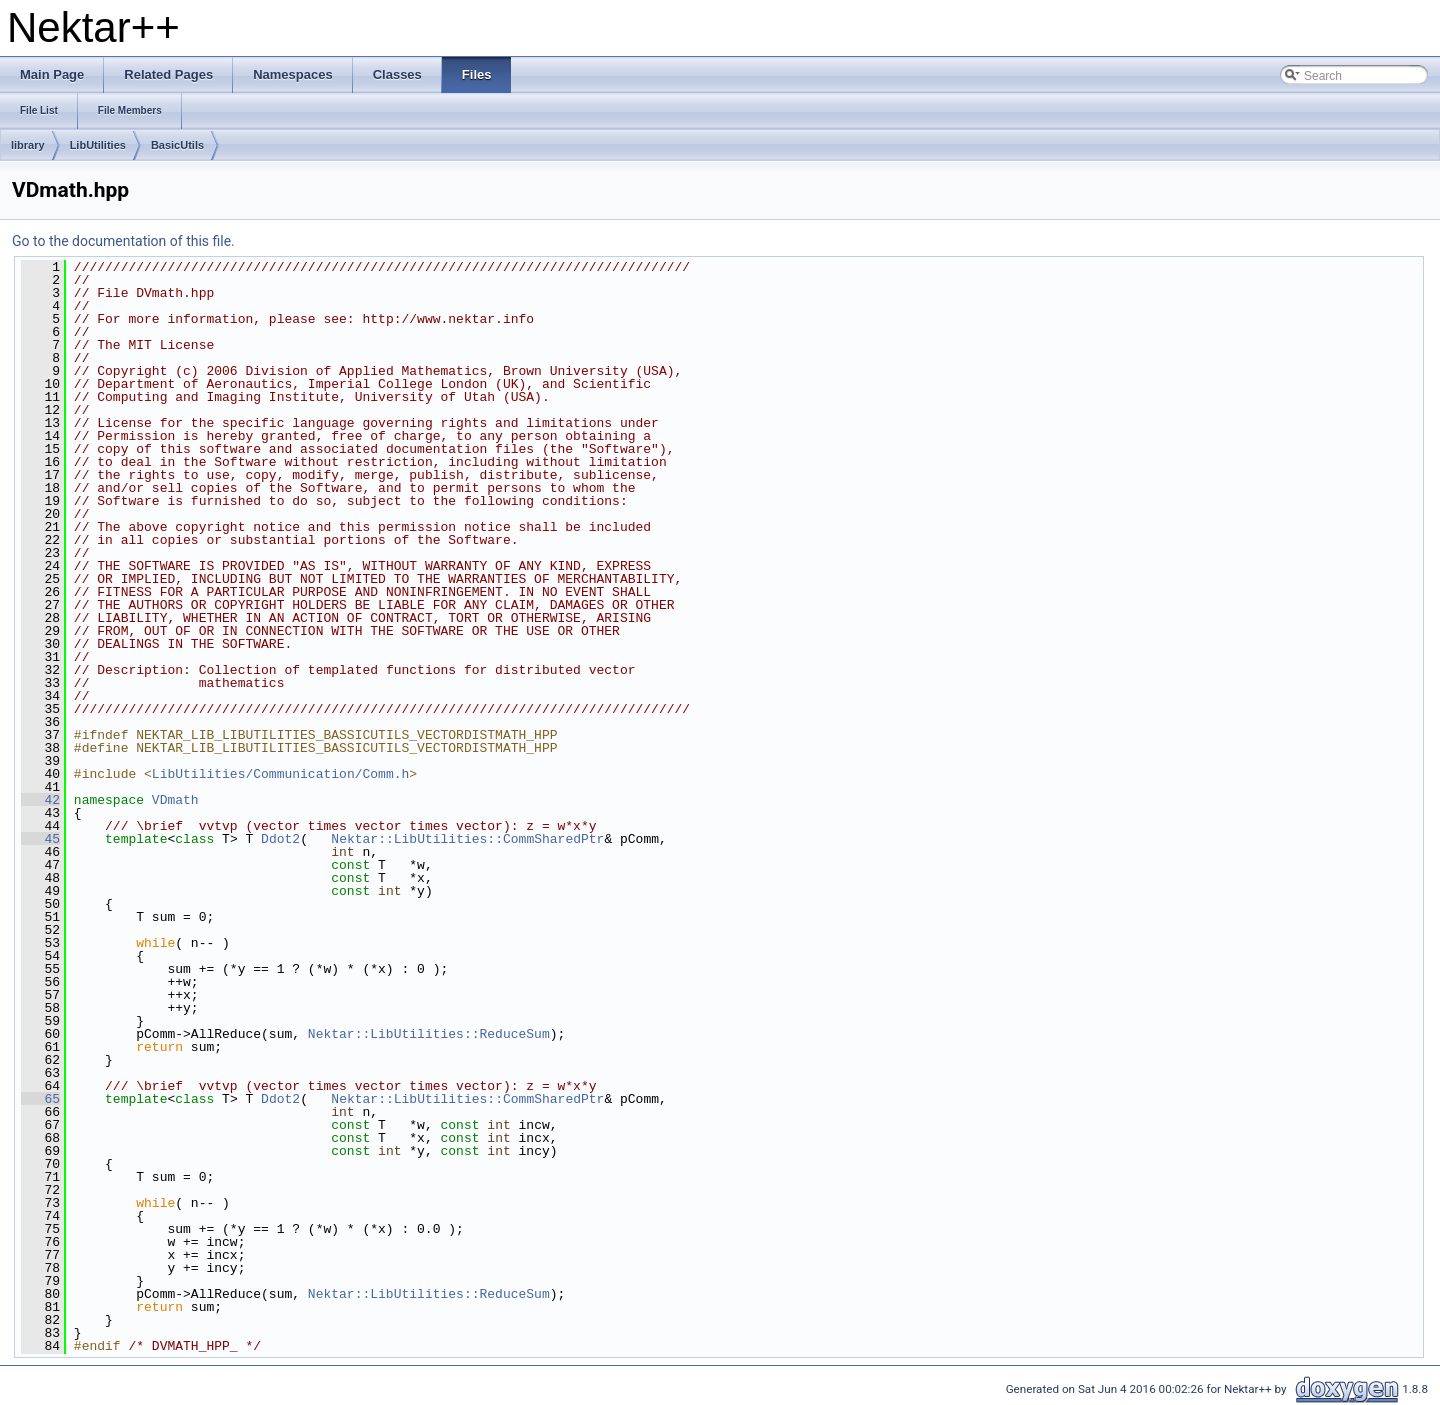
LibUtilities (98, 145)
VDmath (175, 800)
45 (40, 839)
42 (40, 800)
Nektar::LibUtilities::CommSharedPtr (467, 839)
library (28, 145)
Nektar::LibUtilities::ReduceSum (429, 1034)
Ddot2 (280, 839)
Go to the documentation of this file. (123, 241)
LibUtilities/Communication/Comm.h (280, 774)
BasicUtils (177, 145)
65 (40, 1099)
